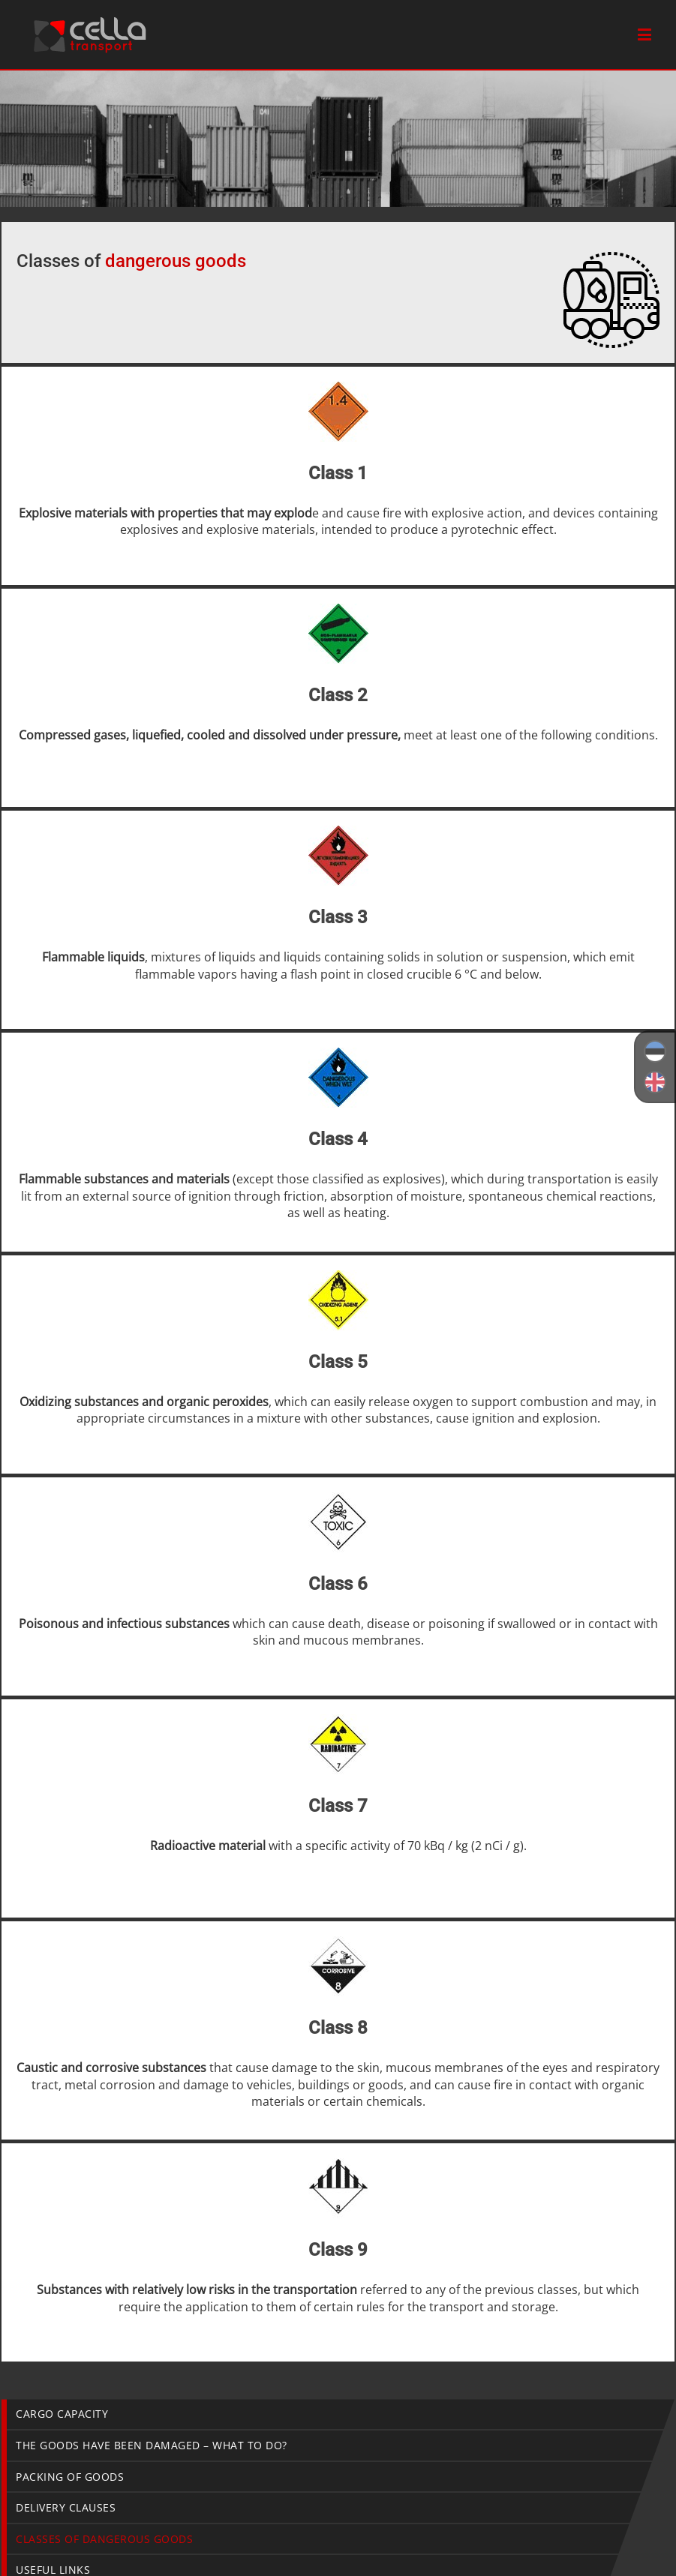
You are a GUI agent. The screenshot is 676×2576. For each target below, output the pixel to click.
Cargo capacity (62, 2414)
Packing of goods (70, 2477)
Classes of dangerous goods (104, 2539)
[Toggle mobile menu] (645, 34)
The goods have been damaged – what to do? (151, 2445)
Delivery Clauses (66, 2507)
